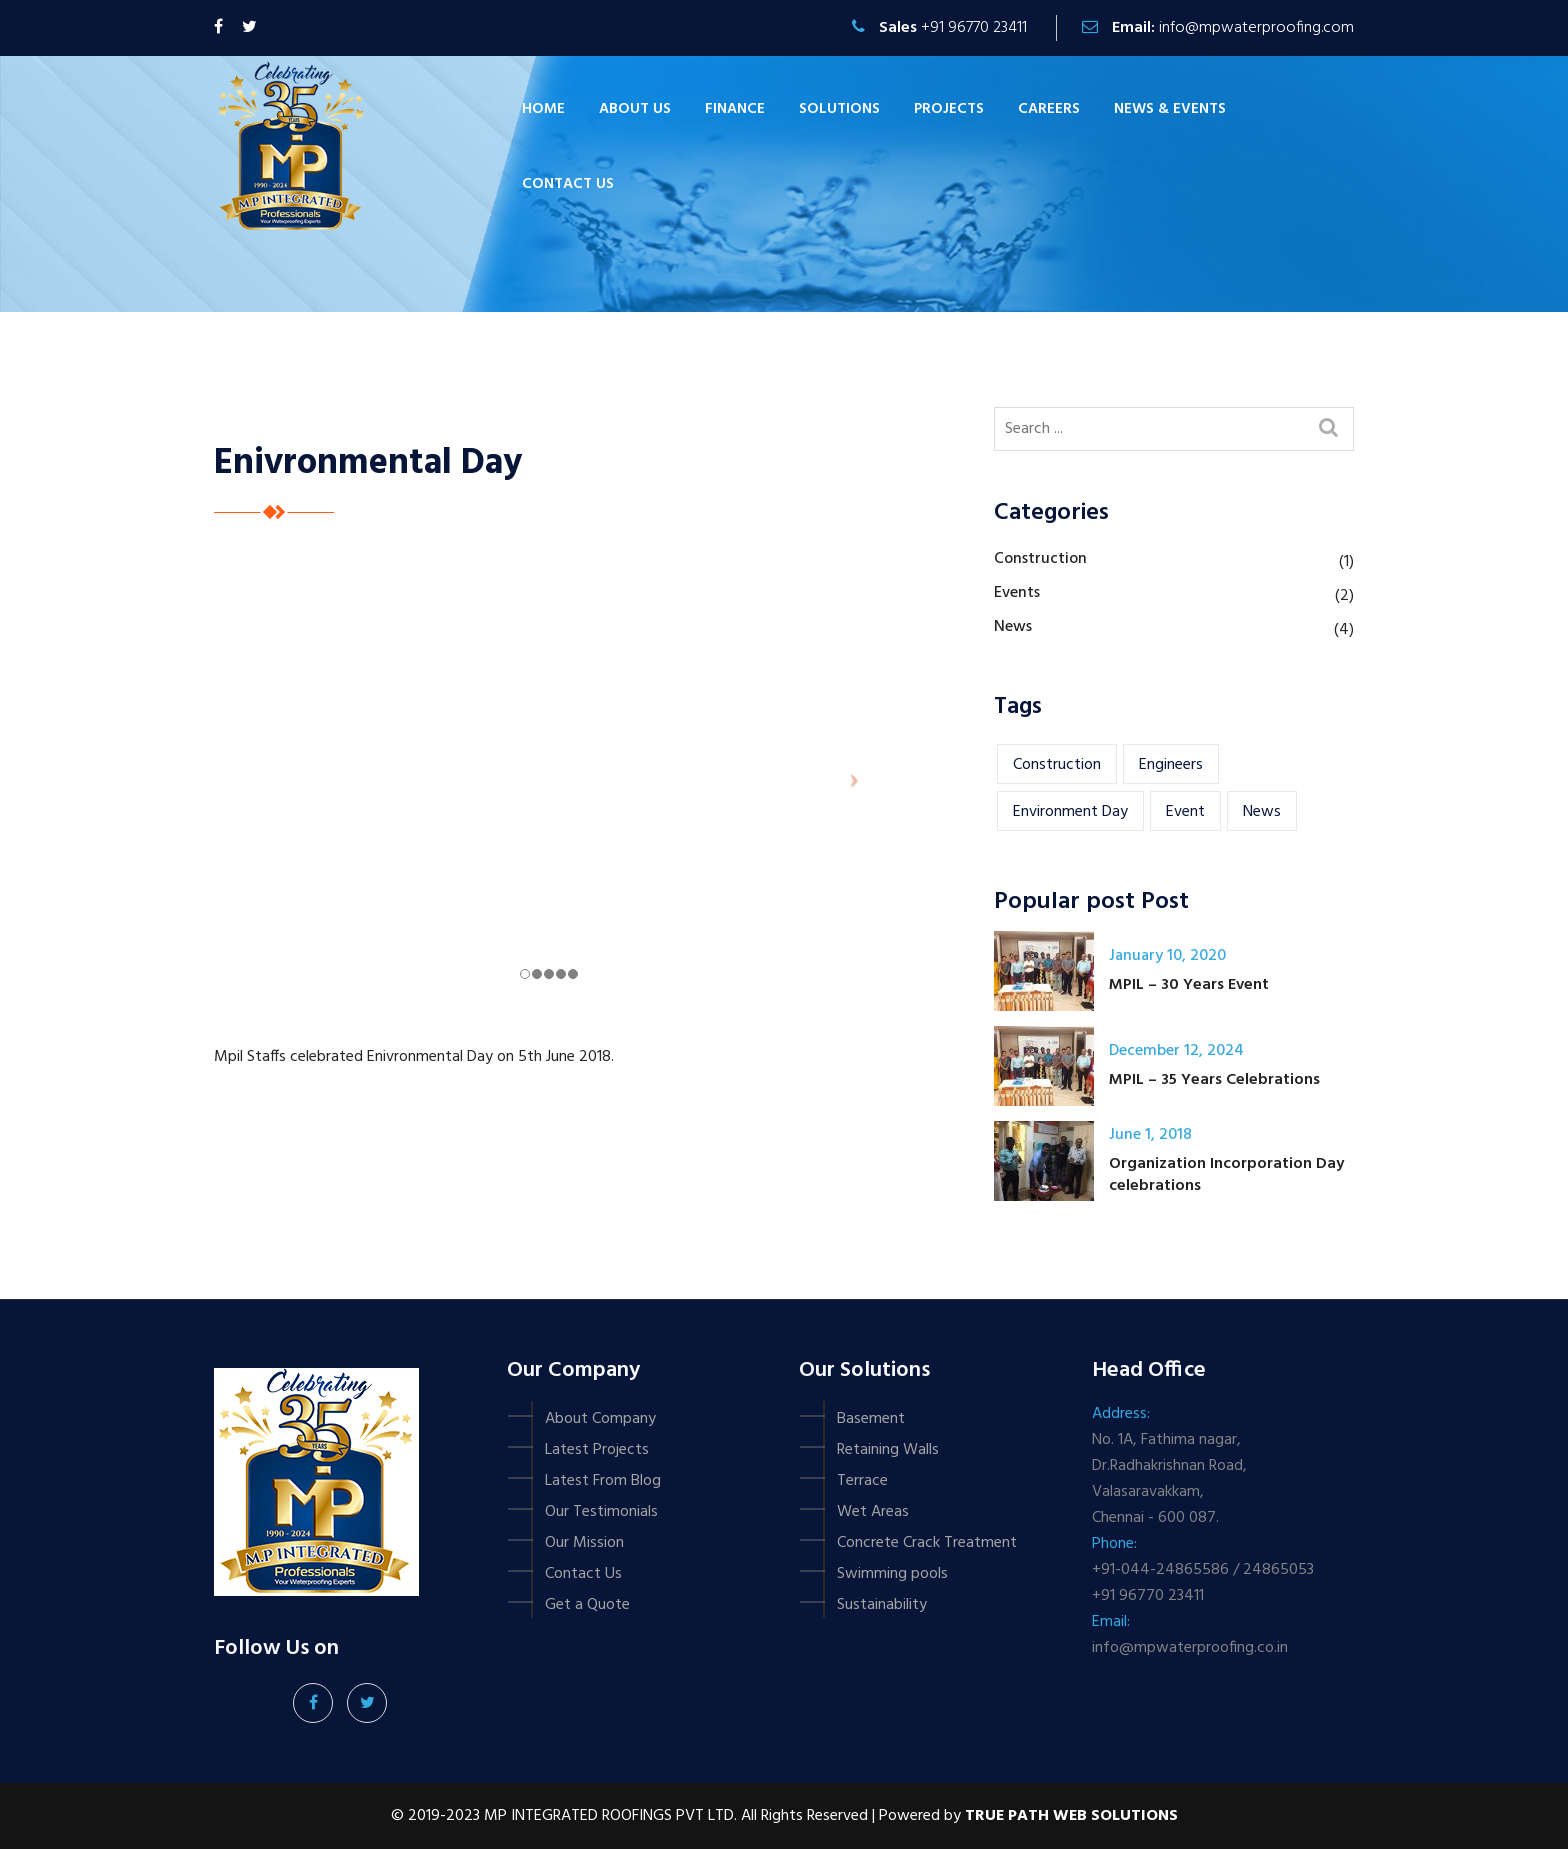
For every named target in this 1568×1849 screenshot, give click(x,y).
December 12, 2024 (1176, 1051)
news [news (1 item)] (1262, 812)
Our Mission (584, 1543)
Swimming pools (892, 1574)
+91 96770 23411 (974, 28)
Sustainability (882, 1605)
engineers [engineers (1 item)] (1171, 765)
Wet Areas (873, 1512)
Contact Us (583, 1574)
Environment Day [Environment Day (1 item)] (1070, 812)
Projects (949, 109)
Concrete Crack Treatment (927, 1543)
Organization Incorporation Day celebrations (1226, 1175)
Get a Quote (587, 1605)
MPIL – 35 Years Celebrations (1214, 1080)
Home (543, 109)
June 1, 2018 (1150, 1135)
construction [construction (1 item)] (1057, 765)
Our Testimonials (601, 1512)
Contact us (568, 184)
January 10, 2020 (1167, 956)
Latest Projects (597, 1450)
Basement (871, 1419)
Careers (1049, 109)
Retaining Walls (888, 1450)
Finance (735, 109)
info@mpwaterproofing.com (1256, 28)
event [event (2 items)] (1185, 812)
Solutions (839, 109)
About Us (635, 109)
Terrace (862, 1481)
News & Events (1170, 109)
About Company (600, 1419)
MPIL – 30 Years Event (1189, 985)
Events (1017, 593)
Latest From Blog (603, 1481)
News (1013, 627)
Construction (1040, 559)
